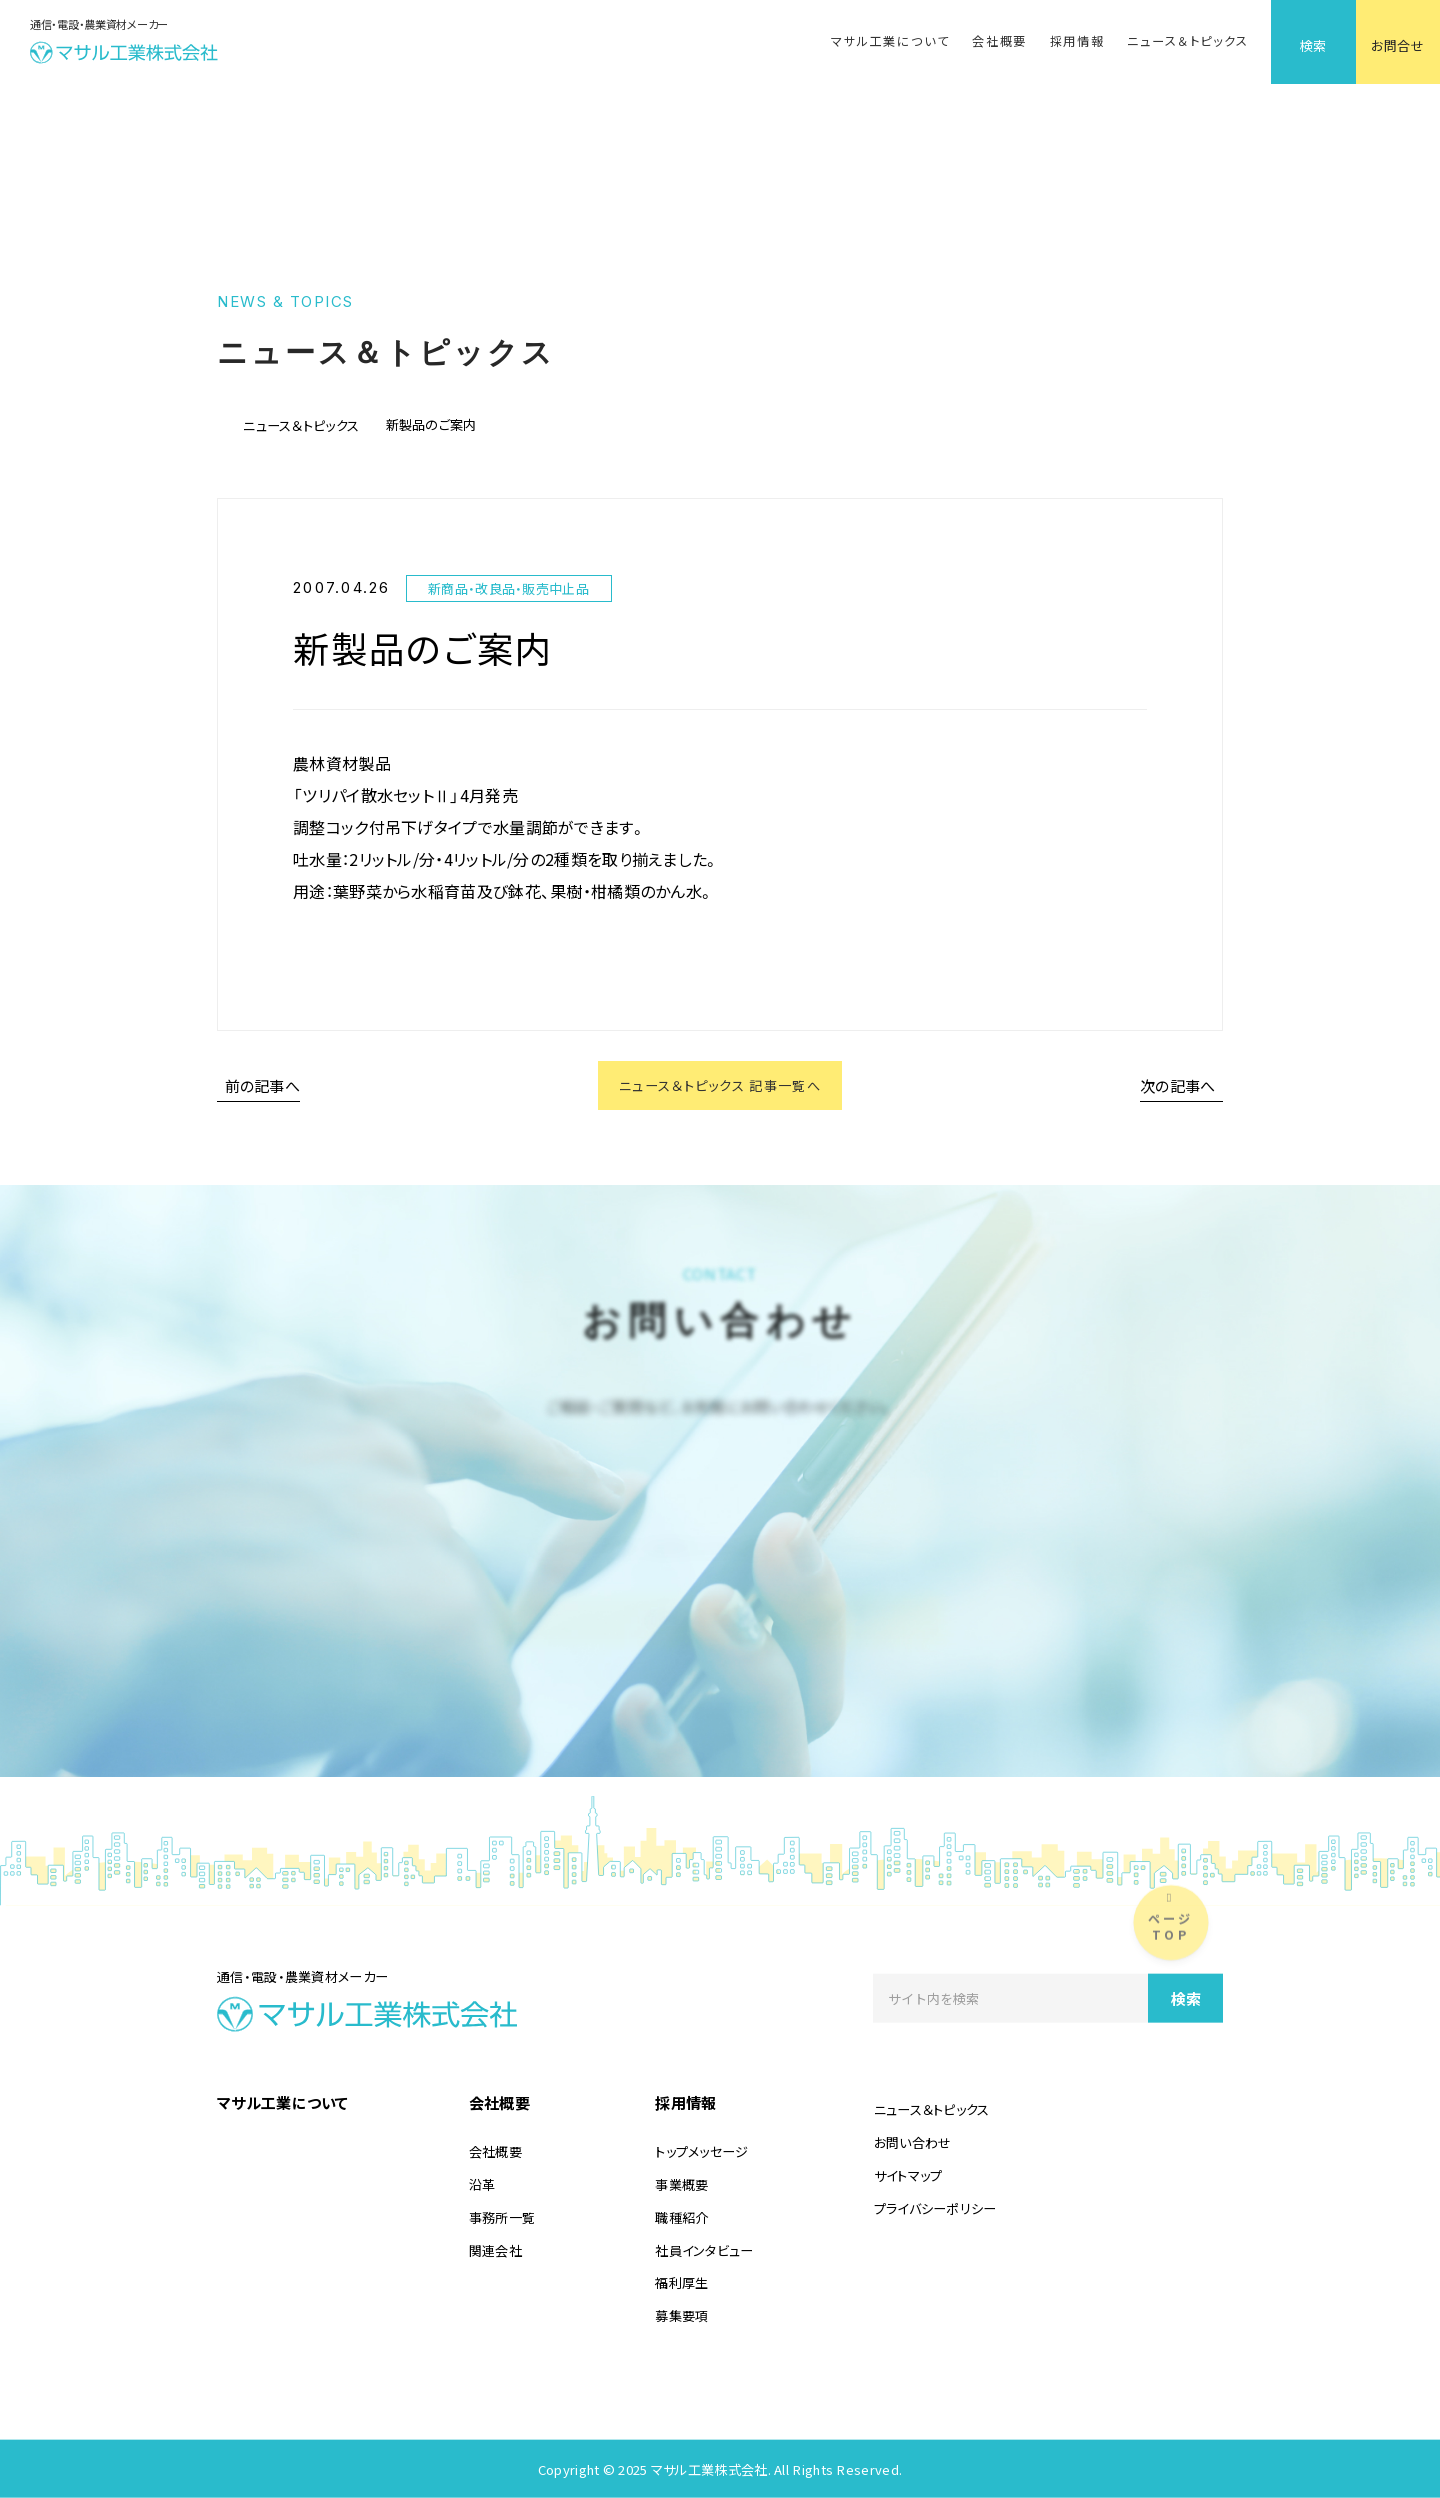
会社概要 (999, 41)
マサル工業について (890, 41)
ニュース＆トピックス (1187, 41)
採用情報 (1077, 41)
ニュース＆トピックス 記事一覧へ (720, 1088)
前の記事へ (263, 1088)
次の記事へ (1178, 1088)
